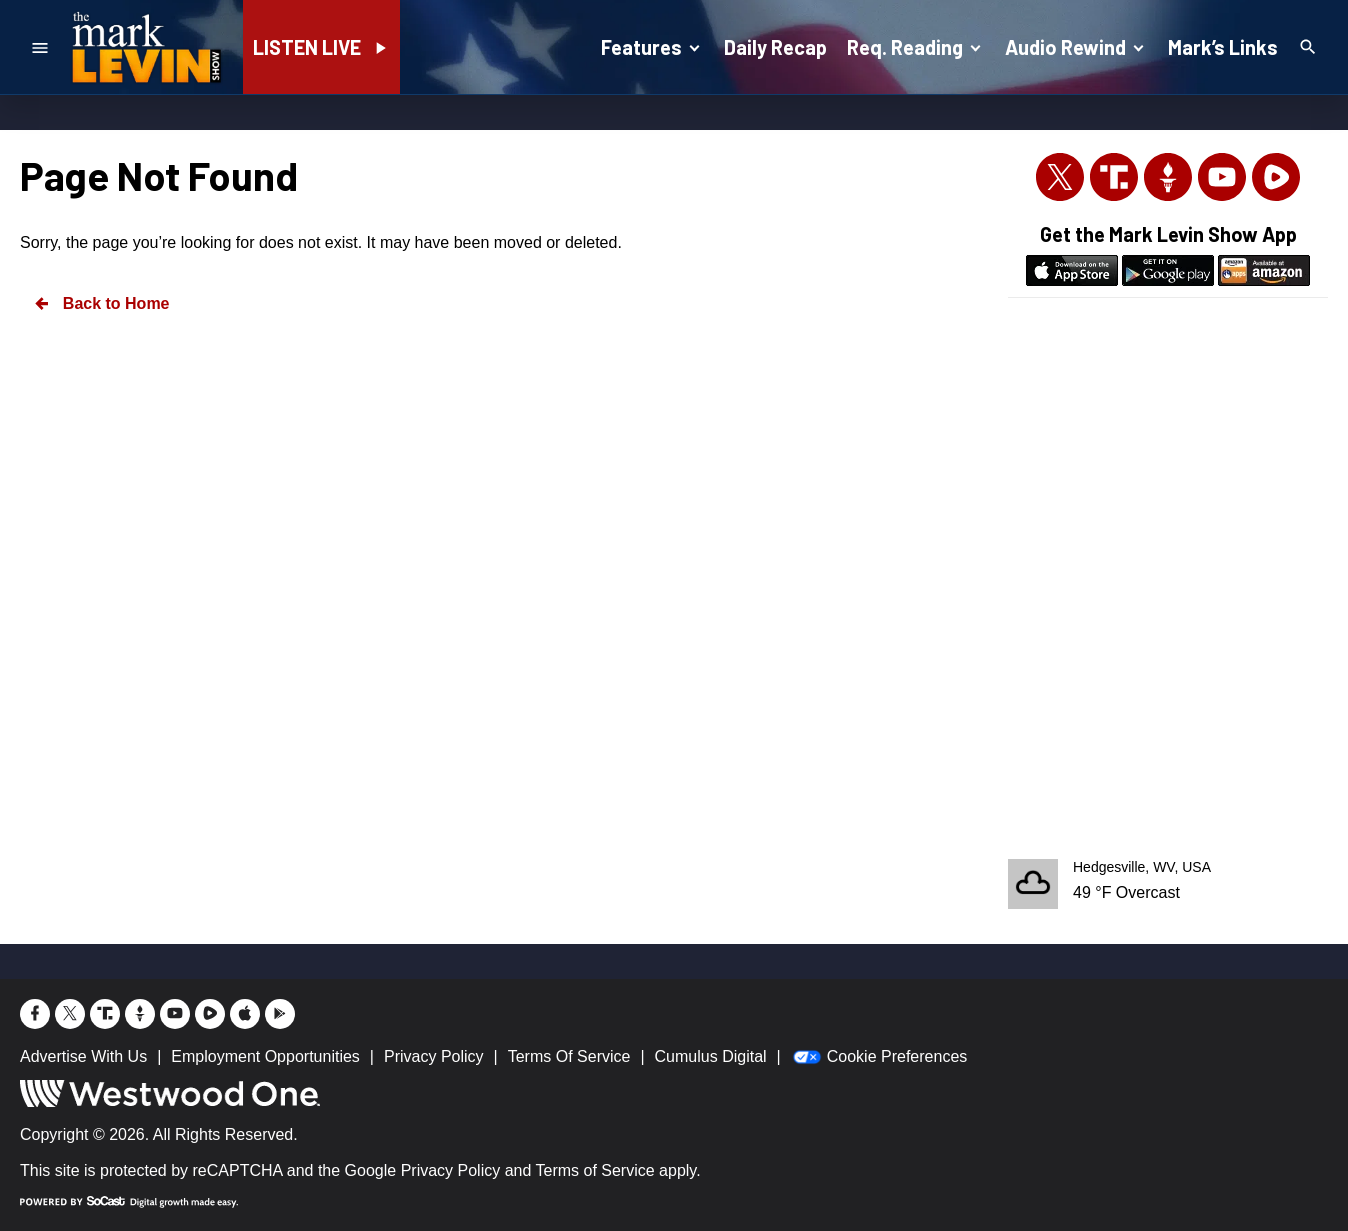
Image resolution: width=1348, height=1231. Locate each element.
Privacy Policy (451, 1170)
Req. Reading (916, 46)
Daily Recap (775, 47)
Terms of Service (595, 1170)
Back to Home (101, 303)
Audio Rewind (1076, 46)
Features (652, 46)
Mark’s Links (1223, 47)
